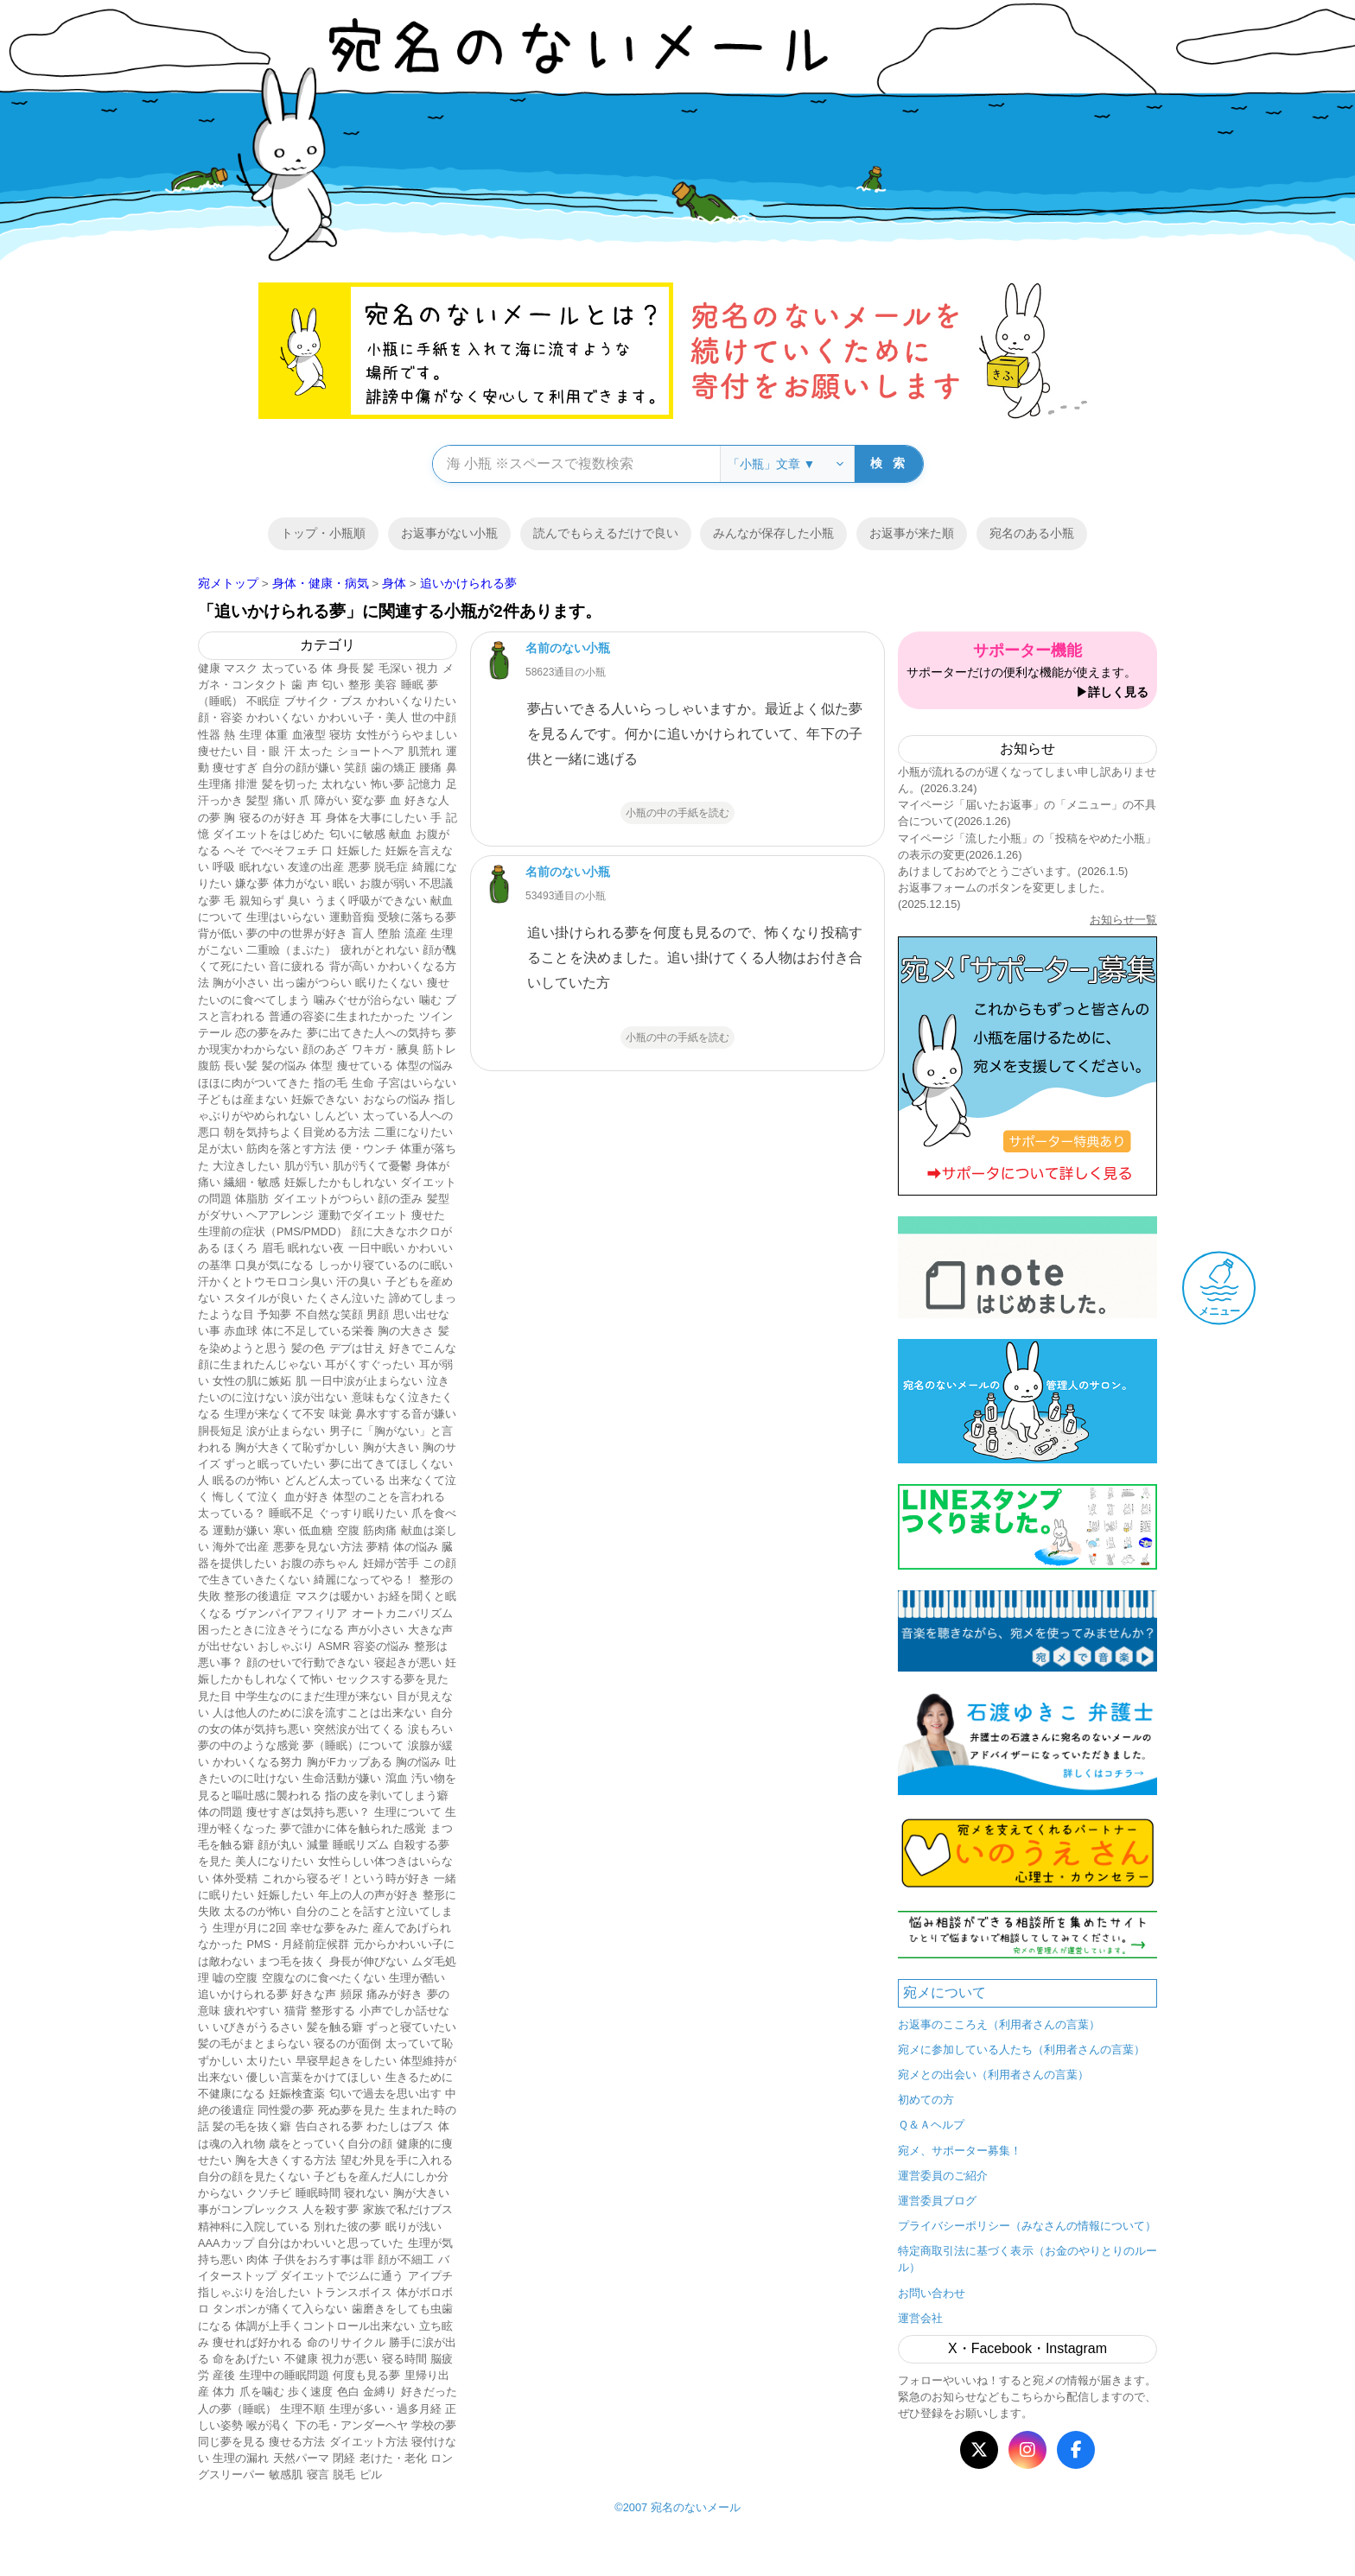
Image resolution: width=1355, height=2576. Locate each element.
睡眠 (412, 684)
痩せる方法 (297, 2441)
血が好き (306, 1496)
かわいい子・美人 (363, 717)
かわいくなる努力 (257, 1761)
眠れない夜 (316, 1247)
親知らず (261, 900)
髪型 (257, 800)
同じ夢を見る (231, 2441)
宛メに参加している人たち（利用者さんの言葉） (1021, 2049)
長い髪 (241, 1065)
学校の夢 (433, 2425)
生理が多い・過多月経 (385, 2408)
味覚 (340, 1413)
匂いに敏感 (357, 834)
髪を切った (290, 783)
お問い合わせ (931, 2293)
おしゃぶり (286, 1646)
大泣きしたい (246, 1165)
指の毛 (330, 1082)
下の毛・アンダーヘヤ (352, 2425)
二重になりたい (413, 1132)
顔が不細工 (406, 2259)
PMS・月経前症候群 (297, 1944)
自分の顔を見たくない (254, 2176)
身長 (348, 668)
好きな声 (313, 1994)
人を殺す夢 (330, 2209)
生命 (363, 1082)
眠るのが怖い (246, 1480)
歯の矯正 (393, 767)
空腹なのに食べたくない (323, 1977)
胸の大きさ (406, 1330)
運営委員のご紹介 (943, 2175)
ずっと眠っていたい (274, 1463)
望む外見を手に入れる (396, 2160)
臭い (299, 900)
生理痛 (215, 783)
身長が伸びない (368, 1961)
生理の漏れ (241, 2458)
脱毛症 (391, 866)
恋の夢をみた (268, 1032)
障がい (331, 800)
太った (316, 751)
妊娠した (359, 850)
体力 (224, 2391)
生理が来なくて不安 (274, 1413)
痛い (284, 800)
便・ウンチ (368, 1148)
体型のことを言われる (389, 1496)
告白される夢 (329, 2126)
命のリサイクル (346, 2342)
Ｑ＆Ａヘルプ (931, 2124)
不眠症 (263, 701)
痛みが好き (394, 1994)
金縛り (380, 2391)
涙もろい (430, 1729)
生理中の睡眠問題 (284, 2375)
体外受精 (235, 1878)
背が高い (351, 966)
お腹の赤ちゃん (319, 1563)
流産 (415, 933)
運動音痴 (351, 916)
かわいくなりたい (411, 701)
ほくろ (241, 1247)
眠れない (261, 866)
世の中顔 (433, 717)
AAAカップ (226, 2243)
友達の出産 (316, 866)
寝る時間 (404, 2358)
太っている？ (231, 1513)
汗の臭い (358, 1281)
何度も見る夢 (366, 2375)
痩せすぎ (235, 767)
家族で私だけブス (408, 2209)
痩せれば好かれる (257, 2342)
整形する (332, 2010)
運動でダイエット (363, 1215)
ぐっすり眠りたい (363, 1513)
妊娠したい (286, 1894)
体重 (276, 734)
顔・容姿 (220, 717)
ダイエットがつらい (323, 1198)
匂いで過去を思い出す (385, 2093)
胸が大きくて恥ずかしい (297, 1447)
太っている (290, 668)
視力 (427, 668)
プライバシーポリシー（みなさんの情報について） (1027, 2225)
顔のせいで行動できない (308, 1662)
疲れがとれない (379, 949)
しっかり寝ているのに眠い (385, 1265)
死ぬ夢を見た (351, 2109)
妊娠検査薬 (297, 2093)
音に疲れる (297, 966)
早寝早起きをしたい (346, 2060)
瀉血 (396, 1778)
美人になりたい (274, 1861)
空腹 (348, 1530)
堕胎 (389, 933)
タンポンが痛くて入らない (280, 2308)
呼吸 (224, 866)
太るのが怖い (257, 1911)
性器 (209, 734)
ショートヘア (370, 751)
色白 (348, 2391)
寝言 (318, 2474)
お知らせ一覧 (1123, 919)
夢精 (377, 1546)
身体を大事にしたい (376, 817)
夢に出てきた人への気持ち (374, 1032)
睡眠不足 (291, 1513)
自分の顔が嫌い (301, 767)
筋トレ (439, 1049)
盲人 (363, 933)
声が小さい (375, 1629)
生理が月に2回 (249, 1927)
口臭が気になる (274, 1265)
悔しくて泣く (246, 1496)
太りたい (268, 2060)
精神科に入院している (254, 2226)
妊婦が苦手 (391, 1563)
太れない (343, 783)
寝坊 (340, 734)
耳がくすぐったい (370, 1364)
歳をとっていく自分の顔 (330, 2143)
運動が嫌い (241, 1530)
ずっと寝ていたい (411, 2027)
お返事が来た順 (911, 533)
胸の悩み (418, 1761)
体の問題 (220, 1811)
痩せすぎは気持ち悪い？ (308, 1811)
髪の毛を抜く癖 (252, 2126)
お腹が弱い (387, 883)
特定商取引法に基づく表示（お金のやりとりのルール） (1027, 2259)
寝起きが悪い (408, 1662)
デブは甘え (357, 1348)
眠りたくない (389, 982)
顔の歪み (400, 1198)
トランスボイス (353, 2292)
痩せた (428, 1215)
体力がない (301, 883)
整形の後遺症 (257, 1595)
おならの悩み (396, 1099)
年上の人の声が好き (368, 1894)
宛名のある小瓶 (1031, 533)
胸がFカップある (349, 1761)
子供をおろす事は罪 (323, 2259)
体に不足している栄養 (318, 1330)
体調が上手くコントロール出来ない (325, 2325)
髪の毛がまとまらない (254, 2043)
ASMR (334, 1646)
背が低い (220, 933)
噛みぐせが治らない (364, 999)
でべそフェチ (284, 850)
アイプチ (430, 2275)
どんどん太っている (334, 1480)
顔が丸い (280, 1844)
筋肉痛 (380, 1530)
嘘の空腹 (235, 1977)
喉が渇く (268, 2425)
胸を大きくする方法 (285, 2160)
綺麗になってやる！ (364, 1579)
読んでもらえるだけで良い (605, 533)
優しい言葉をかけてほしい (313, 2077)
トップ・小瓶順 (323, 533)
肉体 (257, 2259)
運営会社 (920, 2318)
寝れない (366, 2192)
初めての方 (926, 2099)
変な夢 (368, 800)
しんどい (336, 1115)
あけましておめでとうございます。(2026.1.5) (1013, 871)
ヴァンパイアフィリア (291, 1613)
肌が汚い (306, 1165)
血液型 (309, 734)
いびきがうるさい (257, 2027)
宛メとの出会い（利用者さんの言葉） (993, 2074)
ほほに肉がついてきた (254, 1082)
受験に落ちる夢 (417, 916)
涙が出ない (319, 1397)
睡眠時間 (318, 2192)
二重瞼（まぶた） (291, 949)
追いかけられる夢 (243, 1994)
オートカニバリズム (402, 1613)
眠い (344, 883)
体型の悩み (425, 1065)
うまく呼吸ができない (371, 900)
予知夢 (274, 1314)
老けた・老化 (393, 2458)
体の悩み (415, 1546)
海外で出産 (241, 1546)
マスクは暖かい (335, 1595)
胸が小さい (241, 982)
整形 (359, 684)
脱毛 (344, 2474)
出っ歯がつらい (312, 982)
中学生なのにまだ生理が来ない (313, 1696)
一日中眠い (376, 1247)
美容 (385, 684)
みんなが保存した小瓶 (773, 533)
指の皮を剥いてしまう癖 (386, 1795)
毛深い (395, 668)
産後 (224, 2375)
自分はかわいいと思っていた (331, 2243)
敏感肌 (285, 2474)
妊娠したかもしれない (340, 1182)
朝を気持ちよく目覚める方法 (297, 1132)
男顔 (377, 1314)
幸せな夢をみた (329, 1927)
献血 (400, 834)
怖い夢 (387, 783)
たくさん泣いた (346, 1297)
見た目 (215, 1696)
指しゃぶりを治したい (254, 2292)
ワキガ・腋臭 (385, 1049)
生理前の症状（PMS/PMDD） (272, 1231)
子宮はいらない (417, 1082)
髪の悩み (284, 1065)
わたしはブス (400, 2126)
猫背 (295, 2010)
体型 (321, 1065)
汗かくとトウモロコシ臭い (265, 1281)
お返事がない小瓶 (449, 533)
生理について (408, 1811)
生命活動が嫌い (341, 1778)
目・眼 (263, 751)
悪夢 (359, 866)
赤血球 (241, 1330)
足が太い (220, 1148)
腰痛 (430, 767)
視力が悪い (349, 2358)
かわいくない (280, 717)
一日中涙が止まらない (366, 1380)
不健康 (301, 2358)
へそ (235, 850)
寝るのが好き (273, 817)
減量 (318, 1844)
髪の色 (308, 1348)
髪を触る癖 (335, 2027)
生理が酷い (417, 1977)
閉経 (344, 2458)
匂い (332, 684)
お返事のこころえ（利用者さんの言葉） (999, 2024)
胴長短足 (220, 1430)
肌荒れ (425, 751)
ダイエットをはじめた (269, 834)
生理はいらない (285, 916)
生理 (250, 734)
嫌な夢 (252, 883)
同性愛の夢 (286, 2109)
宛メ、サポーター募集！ (959, 2150)
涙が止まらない (285, 1430)
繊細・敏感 (252, 1182)
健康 (209, 668)
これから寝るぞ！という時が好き (346, 1878)
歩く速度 (310, 2391)
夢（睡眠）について (353, 1745)
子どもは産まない (243, 1099)
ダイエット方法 (368, 2441)
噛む (430, 999)
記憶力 (425, 783)
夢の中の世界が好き (296, 933)
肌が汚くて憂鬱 (372, 1165)
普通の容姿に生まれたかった (342, 1016)
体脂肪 (252, 1198)
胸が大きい (391, 1447)
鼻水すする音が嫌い (405, 1413)
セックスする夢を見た (392, 1678)
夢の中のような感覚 (248, 1745)
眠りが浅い (413, 2226)
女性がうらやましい (406, 734)
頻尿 (351, 1994)
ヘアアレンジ (280, 1215)
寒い (284, 1530)
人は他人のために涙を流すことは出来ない (319, 1712)
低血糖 (316, 1530)
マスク (241, 668)
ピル (370, 2474)
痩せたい (220, 751)
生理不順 (302, 2408)
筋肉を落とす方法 (291, 1148)
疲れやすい (252, 2010)
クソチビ (268, 2192)
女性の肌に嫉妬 (252, 1380)
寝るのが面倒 (347, 2043)
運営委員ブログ (937, 2200)
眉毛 (273, 1247)
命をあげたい (246, 2358)
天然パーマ (301, 2458)
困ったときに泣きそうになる (271, 1629)
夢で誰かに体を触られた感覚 (353, 1828)
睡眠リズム (361, 1844)
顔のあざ (324, 1049)
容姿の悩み (381, 1646)
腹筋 (209, 1065)
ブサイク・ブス (323, 701)
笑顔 (355, 767)
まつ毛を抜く (291, 1961)
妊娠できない (325, 1099)
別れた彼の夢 (347, 2226)
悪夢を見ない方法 (318, 1546)
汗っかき (220, 800)
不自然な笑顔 (329, 1314)
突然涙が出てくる (359, 1729)
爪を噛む (261, 2391)
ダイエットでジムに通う (342, 2275)
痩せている (365, 1065)
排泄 (246, 783)
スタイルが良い (263, 1297)
